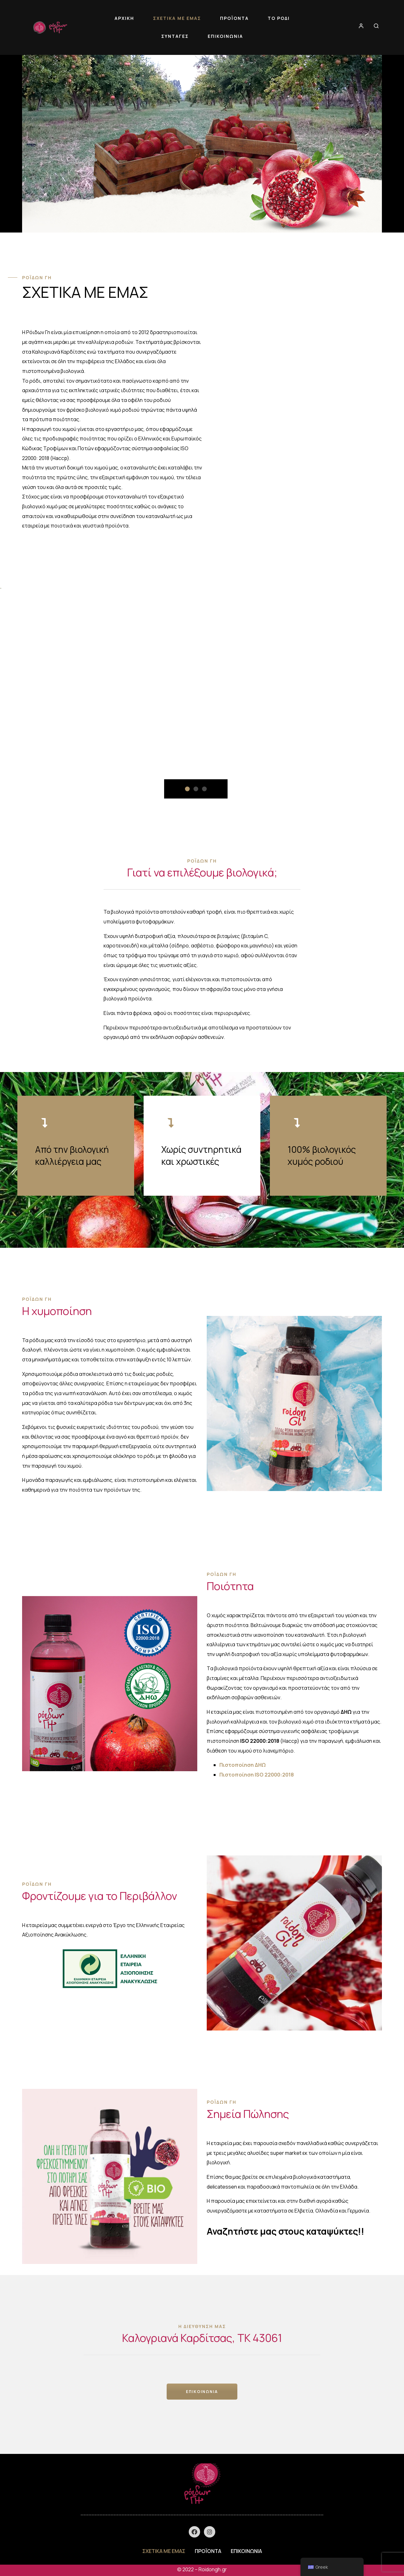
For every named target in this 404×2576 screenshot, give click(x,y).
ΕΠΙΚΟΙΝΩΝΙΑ (225, 36)
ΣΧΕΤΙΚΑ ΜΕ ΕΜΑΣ (177, 18)
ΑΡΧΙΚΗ (124, 18)
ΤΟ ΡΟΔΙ (279, 18)
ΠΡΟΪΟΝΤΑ (234, 18)
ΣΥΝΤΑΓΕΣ (175, 36)
